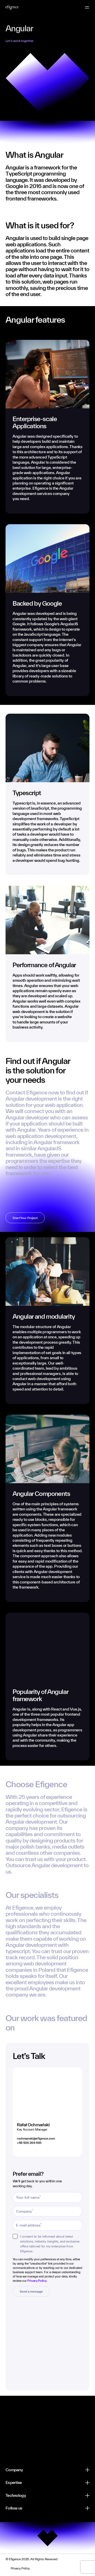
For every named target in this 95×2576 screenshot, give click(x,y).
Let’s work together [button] (20, 41)
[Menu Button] (87, 7)
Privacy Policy (20, 2568)
